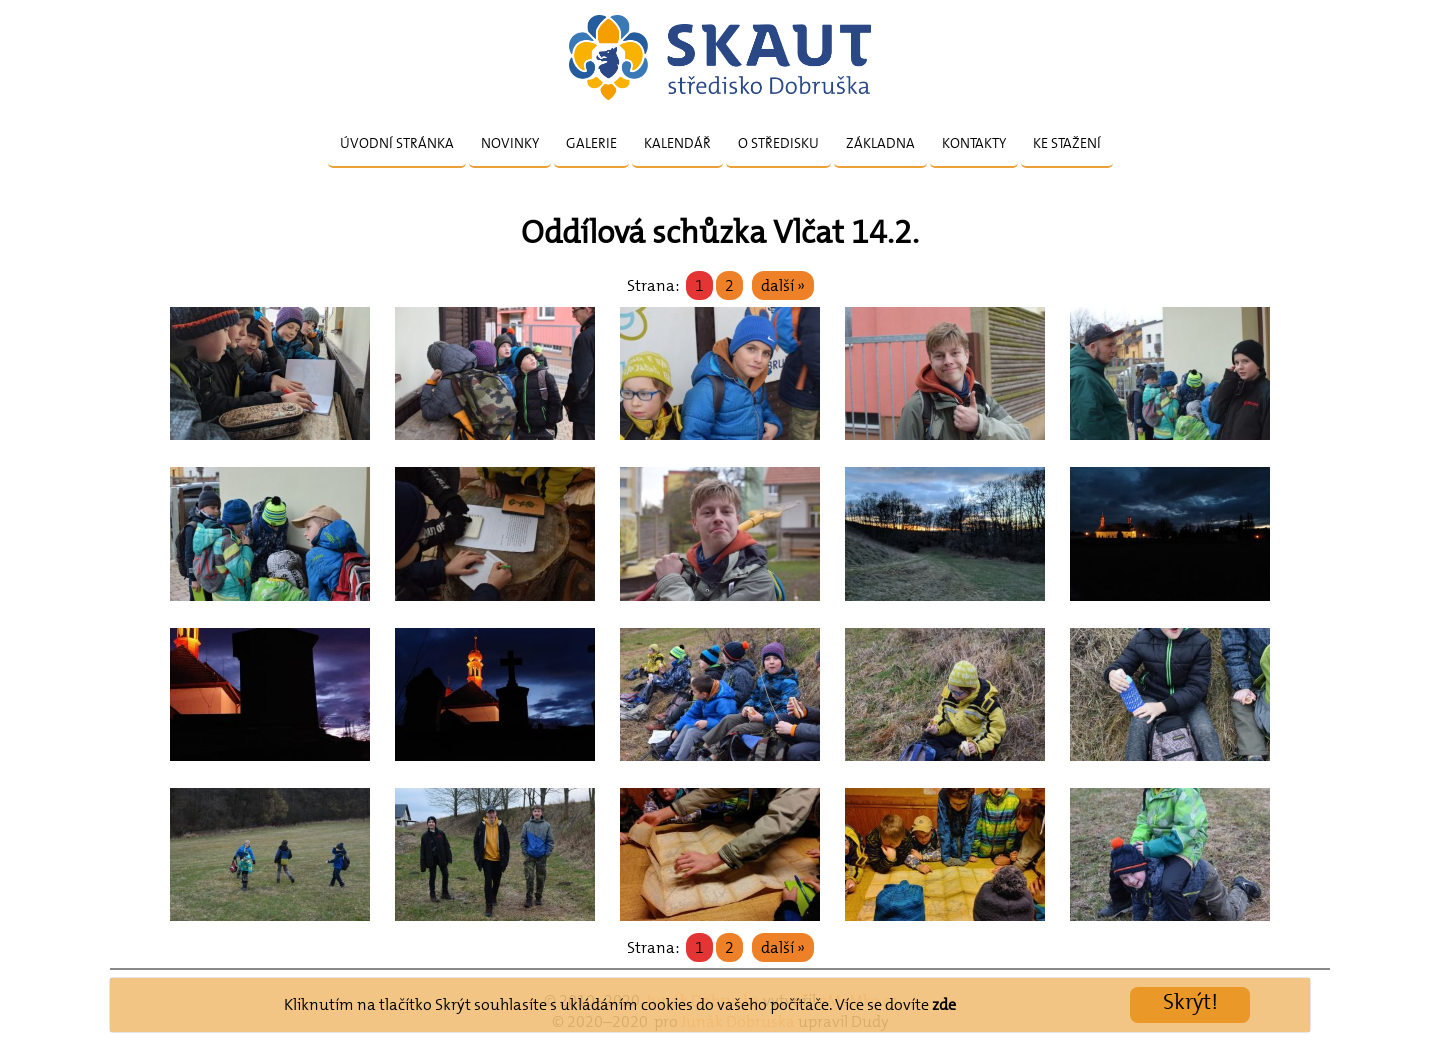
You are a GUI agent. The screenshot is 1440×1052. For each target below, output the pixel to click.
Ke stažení (1067, 143)
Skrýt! (1190, 1001)
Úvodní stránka (397, 143)
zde (944, 1004)
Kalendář (677, 143)
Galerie (591, 143)
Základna (880, 143)
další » (783, 285)
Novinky (510, 143)
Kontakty (974, 143)
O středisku (778, 143)
